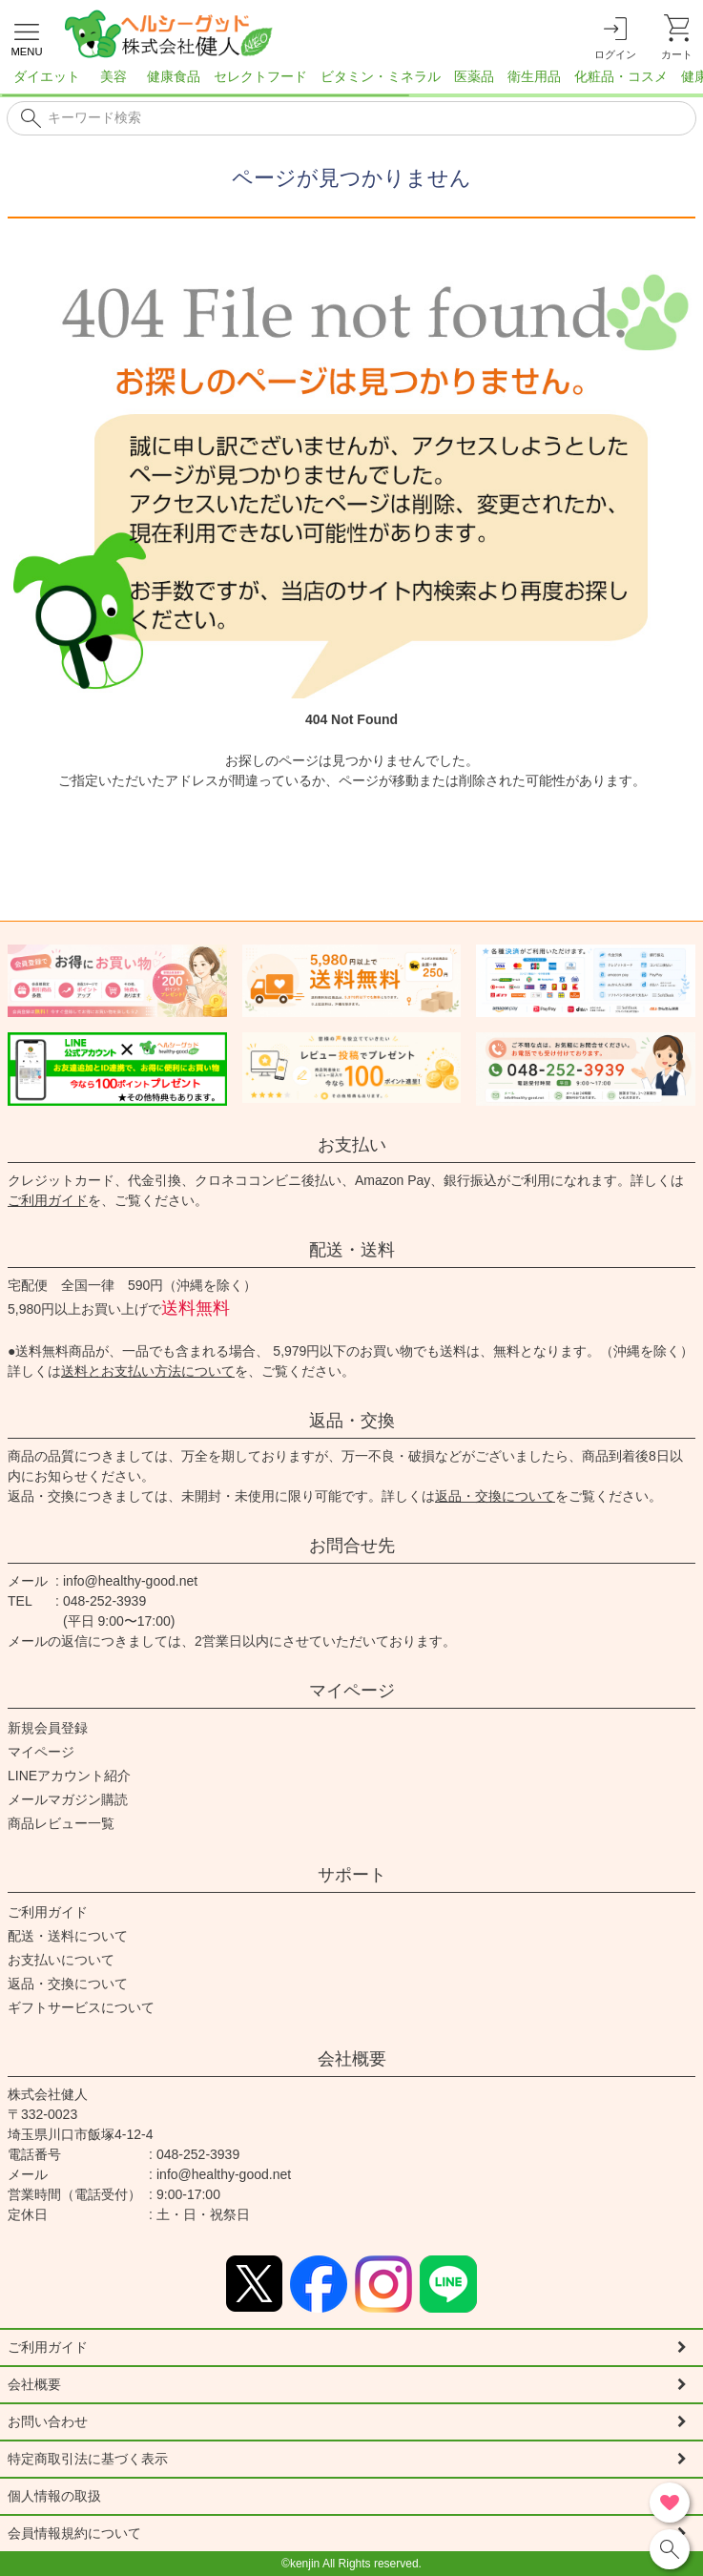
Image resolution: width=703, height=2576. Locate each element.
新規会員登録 (48, 1727)
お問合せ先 (352, 1545)
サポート (352, 1874)
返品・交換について (495, 1496)
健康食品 (173, 76)
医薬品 (474, 76)
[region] (351, 82)
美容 (113, 76)
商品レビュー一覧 (61, 1823)
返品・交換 (352, 1420)
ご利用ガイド (48, 1200)
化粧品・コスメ (621, 76)
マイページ (352, 1690)
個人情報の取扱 (54, 2495)
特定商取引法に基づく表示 (88, 2458)
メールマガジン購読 (68, 1799)
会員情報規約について (74, 2533)
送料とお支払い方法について (148, 1371)
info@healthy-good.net (130, 1581)
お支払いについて (61, 1959)
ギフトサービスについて (81, 2007)
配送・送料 (352, 1249)
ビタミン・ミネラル (380, 76)
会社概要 (352, 2058)
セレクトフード (260, 76)
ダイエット (46, 76)
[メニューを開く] (27, 37)
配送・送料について (68, 1935)
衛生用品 (534, 76)
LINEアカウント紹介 (69, 1775)
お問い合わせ (48, 2421)
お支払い (352, 1144)
